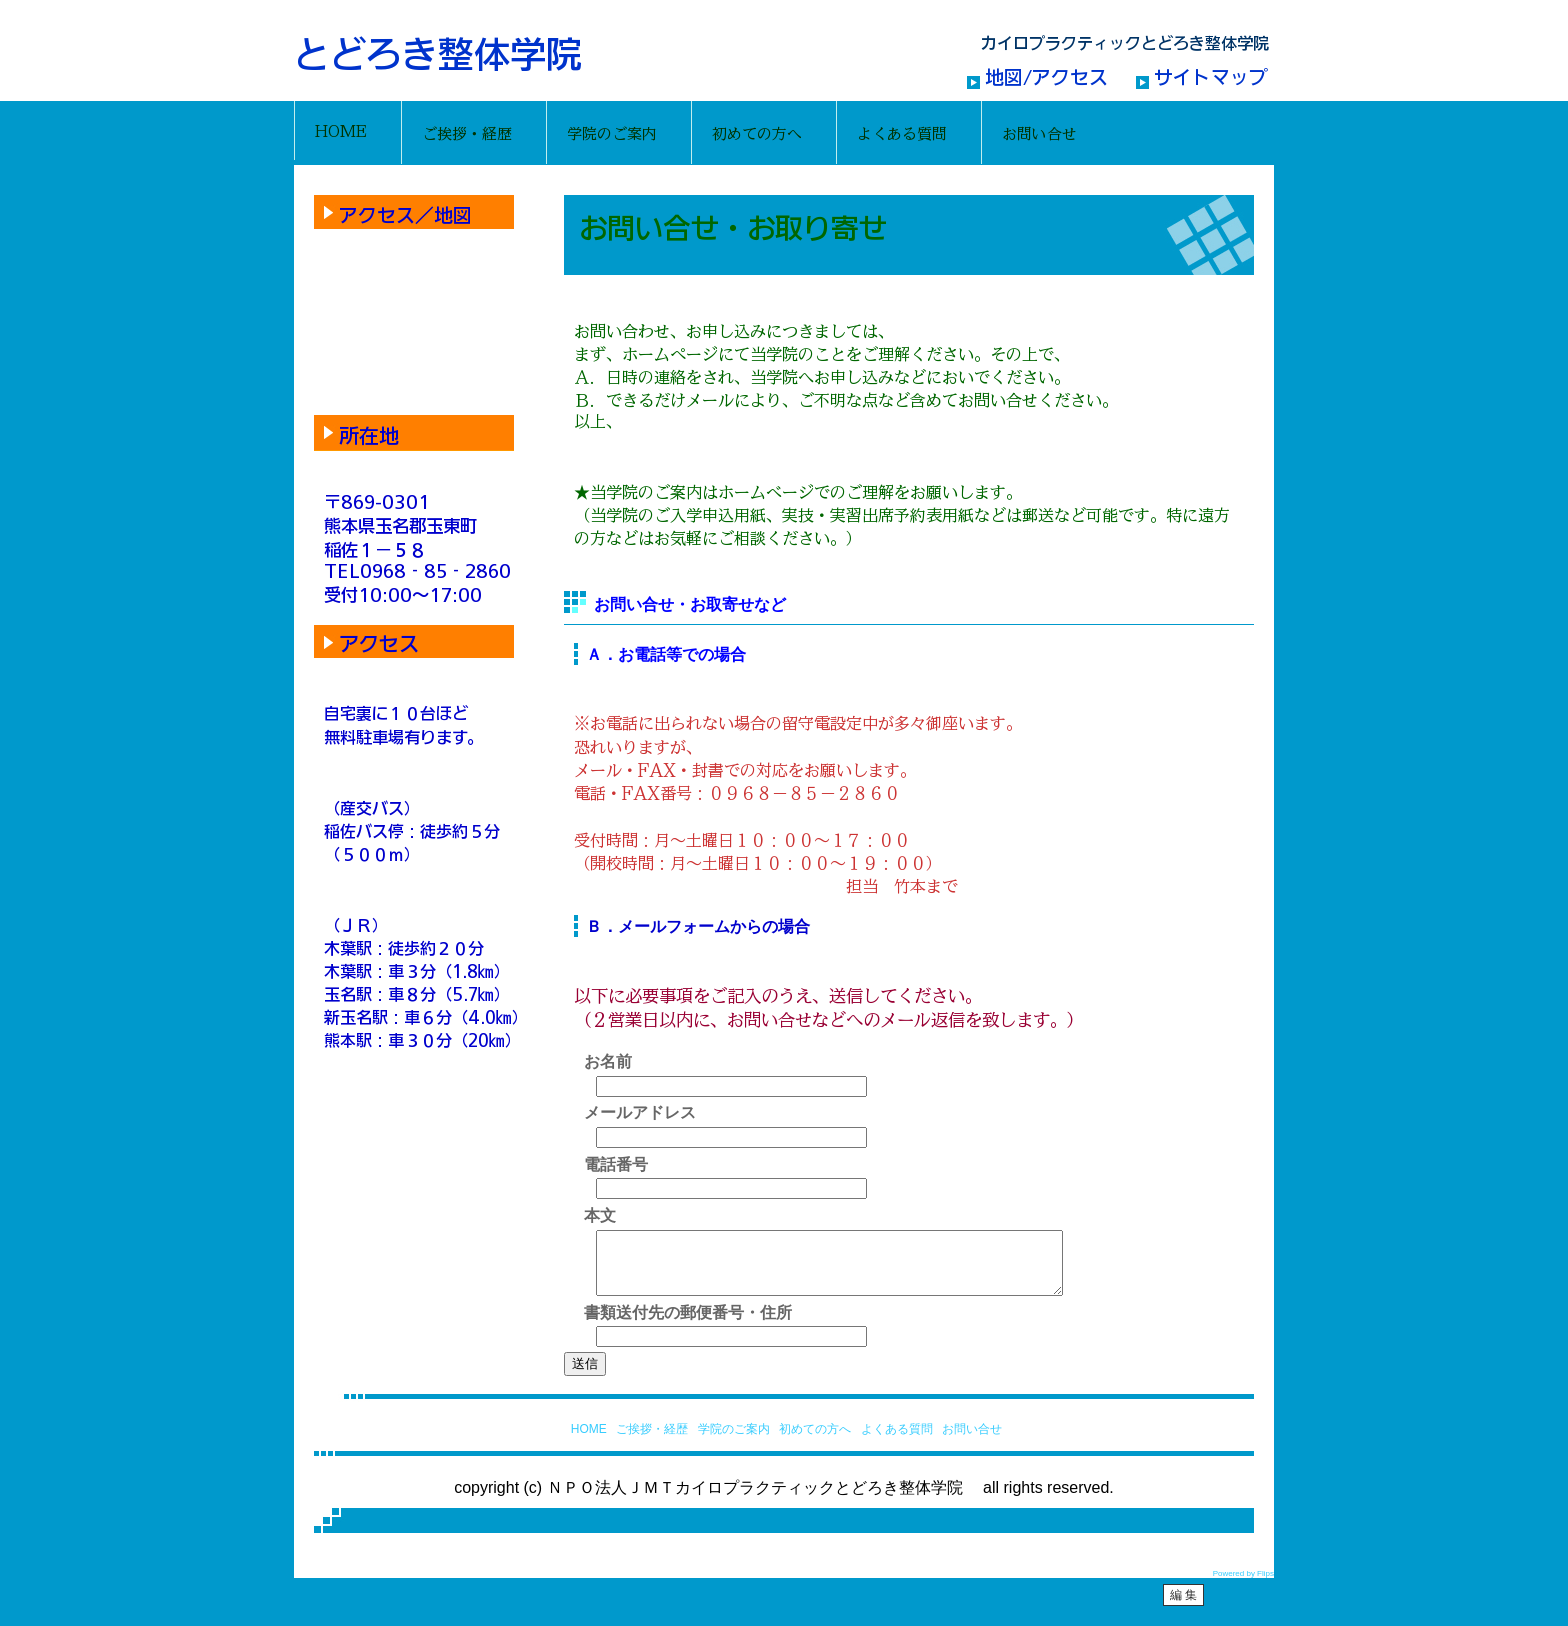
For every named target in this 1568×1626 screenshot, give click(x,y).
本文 (600, 1215)
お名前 (608, 1061)
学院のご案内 (734, 1441)
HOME (589, 1441)
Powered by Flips (1243, 1585)
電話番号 (616, 1164)
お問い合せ (972, 1441)
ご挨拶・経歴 (652, 1441)
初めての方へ (815, 1441)
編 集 (1183, 1607)
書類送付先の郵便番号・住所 (688, 1324)
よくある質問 (897, 1441)
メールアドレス (640, 1112)
